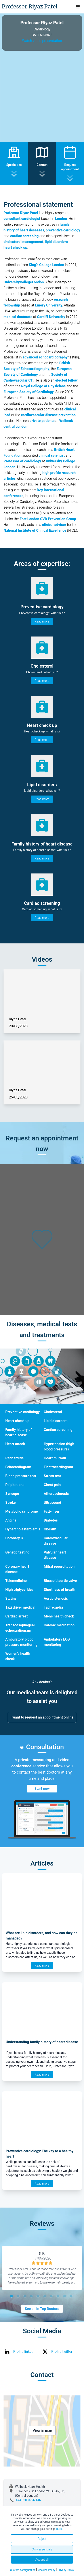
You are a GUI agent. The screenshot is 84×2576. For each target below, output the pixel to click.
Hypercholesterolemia (22, 1529)
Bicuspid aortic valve (60, 1581)
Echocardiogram (18, 1467)
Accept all (42, 2559)
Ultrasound (52, 1502)
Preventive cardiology (22, 1412)
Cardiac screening (58, 1430)
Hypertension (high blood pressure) (59, 1446)
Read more (42, 621)
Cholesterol (53, 1412)
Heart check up (17, 1421)
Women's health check (17, 1656)
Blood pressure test (20, 1476)
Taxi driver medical (20, 1607)
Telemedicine (16, 1581)
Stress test (52, 1476)
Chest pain (52, 1485)
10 (72, 2297)
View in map (42, 2430)
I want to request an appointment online (42, 1717)
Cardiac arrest (16, 1616)
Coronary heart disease (17, 1569)
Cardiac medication (59, 1625)
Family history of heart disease (18, 1432)
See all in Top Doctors (42, 2309)
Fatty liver (51, 1511)
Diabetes (51, 1520)
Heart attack (15, 1444)
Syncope (12, 1494)
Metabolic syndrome (21, 1511)
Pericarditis (14, 1458)
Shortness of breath (59, 1589)
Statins (11, 1598)
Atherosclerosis (56, 1494)
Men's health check (59, 1616)
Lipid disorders (55, 1421)
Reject (42, 2538)
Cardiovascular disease (56, 1541)
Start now (42, 1788)
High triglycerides (19, 1589)
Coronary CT (15, 1538)
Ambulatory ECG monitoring (57, 1642)
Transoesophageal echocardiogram (20, 1628)
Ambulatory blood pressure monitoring (21, 1642)
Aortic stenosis (56, 1598)
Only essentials (42, 2549)
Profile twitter (61, 2351)
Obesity (50, 1529)
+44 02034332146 (28, 2500)
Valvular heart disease (55, 1555)
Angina (10, 1520)
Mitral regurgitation (59, 1566)
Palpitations (14, 1485)
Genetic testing (17, 1552)
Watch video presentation (42, 41)
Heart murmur (55, 1458)
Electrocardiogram (58, 1467)
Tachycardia (53, 1607)
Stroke (10, 1502)
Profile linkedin (24, 2351)
